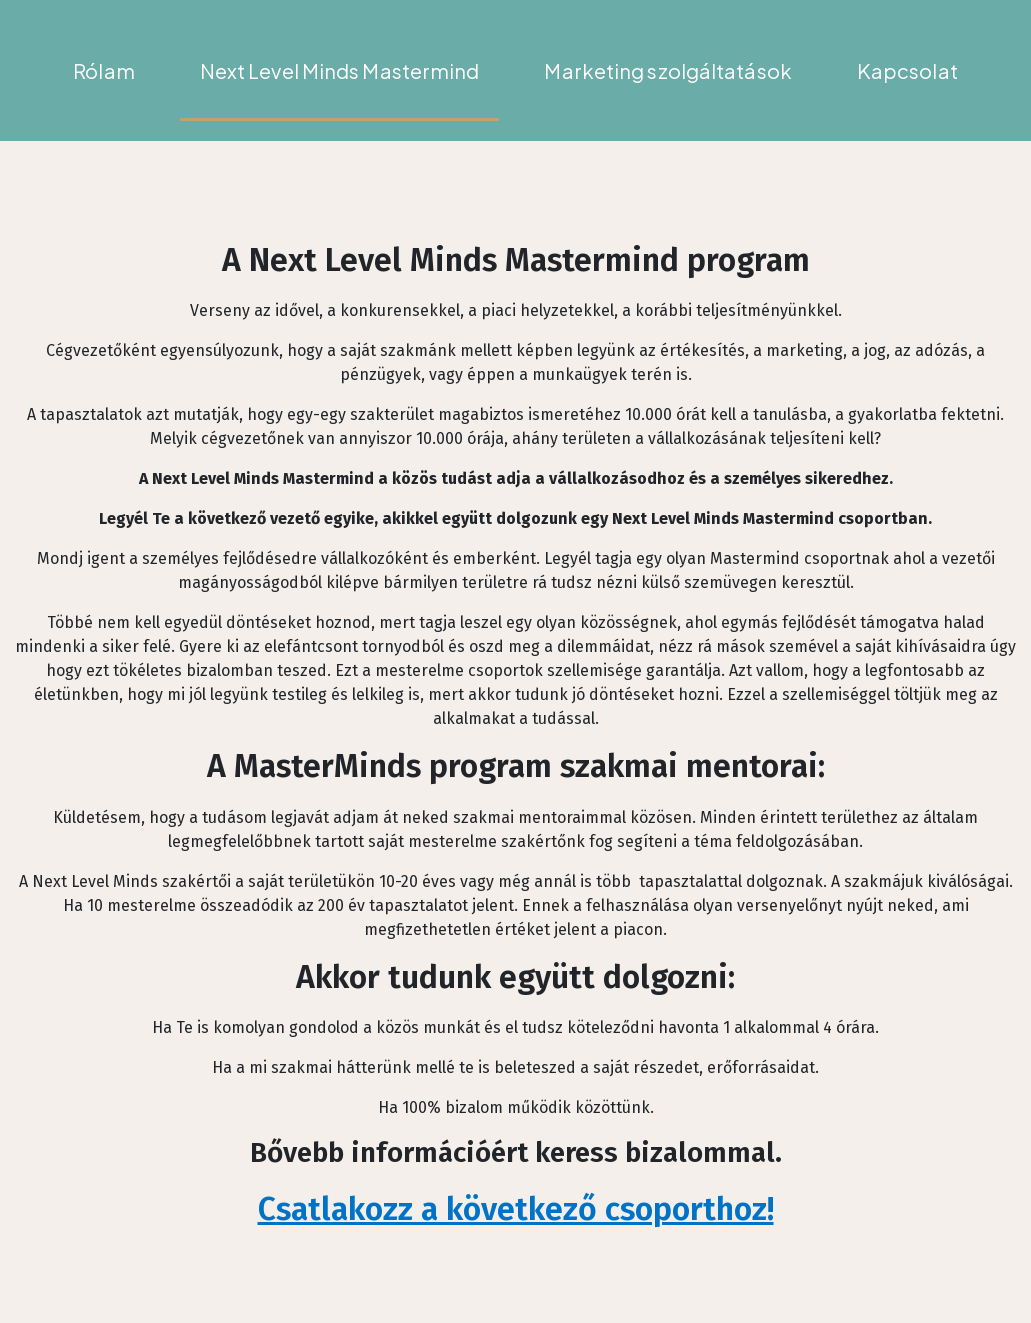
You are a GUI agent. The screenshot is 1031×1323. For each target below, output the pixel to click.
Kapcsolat (907, 70)
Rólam (104, 70)
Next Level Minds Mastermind (340, 70)
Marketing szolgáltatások (667, 70)
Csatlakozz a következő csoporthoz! (516, 1209)
